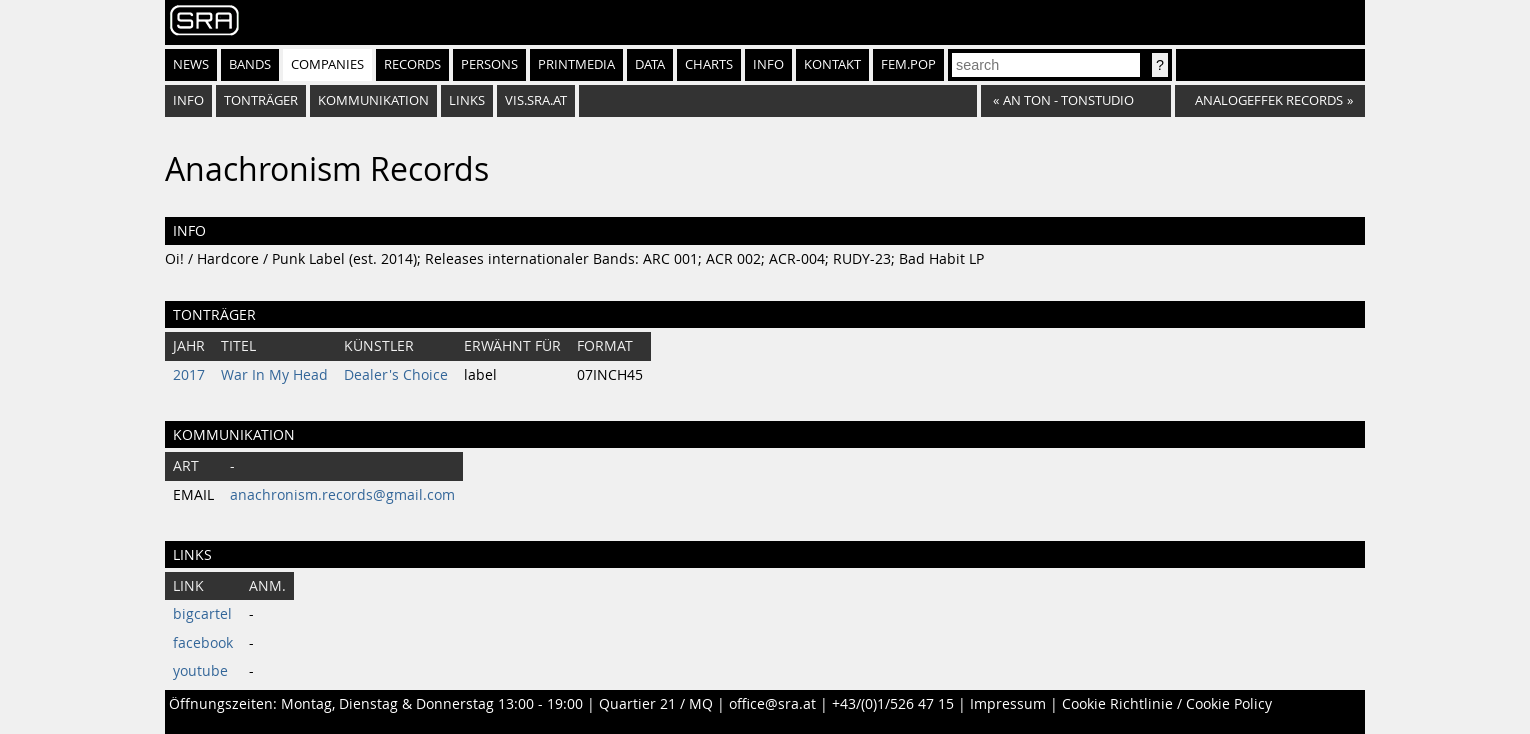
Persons (489, 64)
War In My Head (274, 375)
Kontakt (832, 64)
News (191, 64)
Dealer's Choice (396, 375)
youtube (200, 671)
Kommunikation (373, 100)
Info (768, 64)
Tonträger (261, 100)
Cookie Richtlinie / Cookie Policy (1167, 704)
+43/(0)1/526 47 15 (893, 704)
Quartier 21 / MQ (656, 704)
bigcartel (202, 614)
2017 (189, 375)
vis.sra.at (536, 100)
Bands (250, 64)
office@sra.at (772, 704)
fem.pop (908, 64)
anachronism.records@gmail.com (342, 495)
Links (467, 100)
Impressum (1008, 704)
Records (412, 64)
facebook (203, 643)
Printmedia (576, 64)
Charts (709, 64)
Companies (327, 64)
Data (650, 64)
